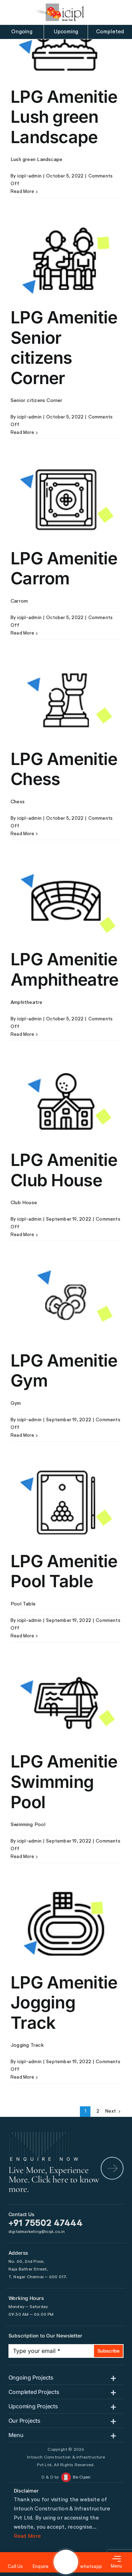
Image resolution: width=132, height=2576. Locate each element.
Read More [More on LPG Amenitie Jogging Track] (22, 2077)
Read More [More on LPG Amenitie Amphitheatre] (22, 1034)
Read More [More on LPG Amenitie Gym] (22, 1435)
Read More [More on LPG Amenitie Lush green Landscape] (22, 191)
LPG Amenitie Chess (64, 769)
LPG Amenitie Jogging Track (64, 2002)
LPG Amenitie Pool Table (64, 1571)
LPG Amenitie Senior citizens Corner (64, 347)
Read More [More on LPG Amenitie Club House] (22, 1235)
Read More (27, 2536)
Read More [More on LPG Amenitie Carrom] (22, 633)
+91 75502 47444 (45, 2223)
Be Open (81, 2477)
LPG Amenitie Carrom (64, 568)
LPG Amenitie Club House (64, 1169)
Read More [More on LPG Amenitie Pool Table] (22, 1636)
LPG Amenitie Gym (64, 1370)
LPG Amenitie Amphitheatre (64, 969)
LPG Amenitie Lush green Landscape (64, 116)
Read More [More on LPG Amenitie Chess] (22, 834)
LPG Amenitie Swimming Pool (64, 1781)
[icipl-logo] (59, 12)
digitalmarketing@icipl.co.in (36, 2232)
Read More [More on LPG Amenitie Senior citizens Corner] (22, 432)
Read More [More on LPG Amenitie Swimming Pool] (22, 1856)
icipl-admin (29, 176)
